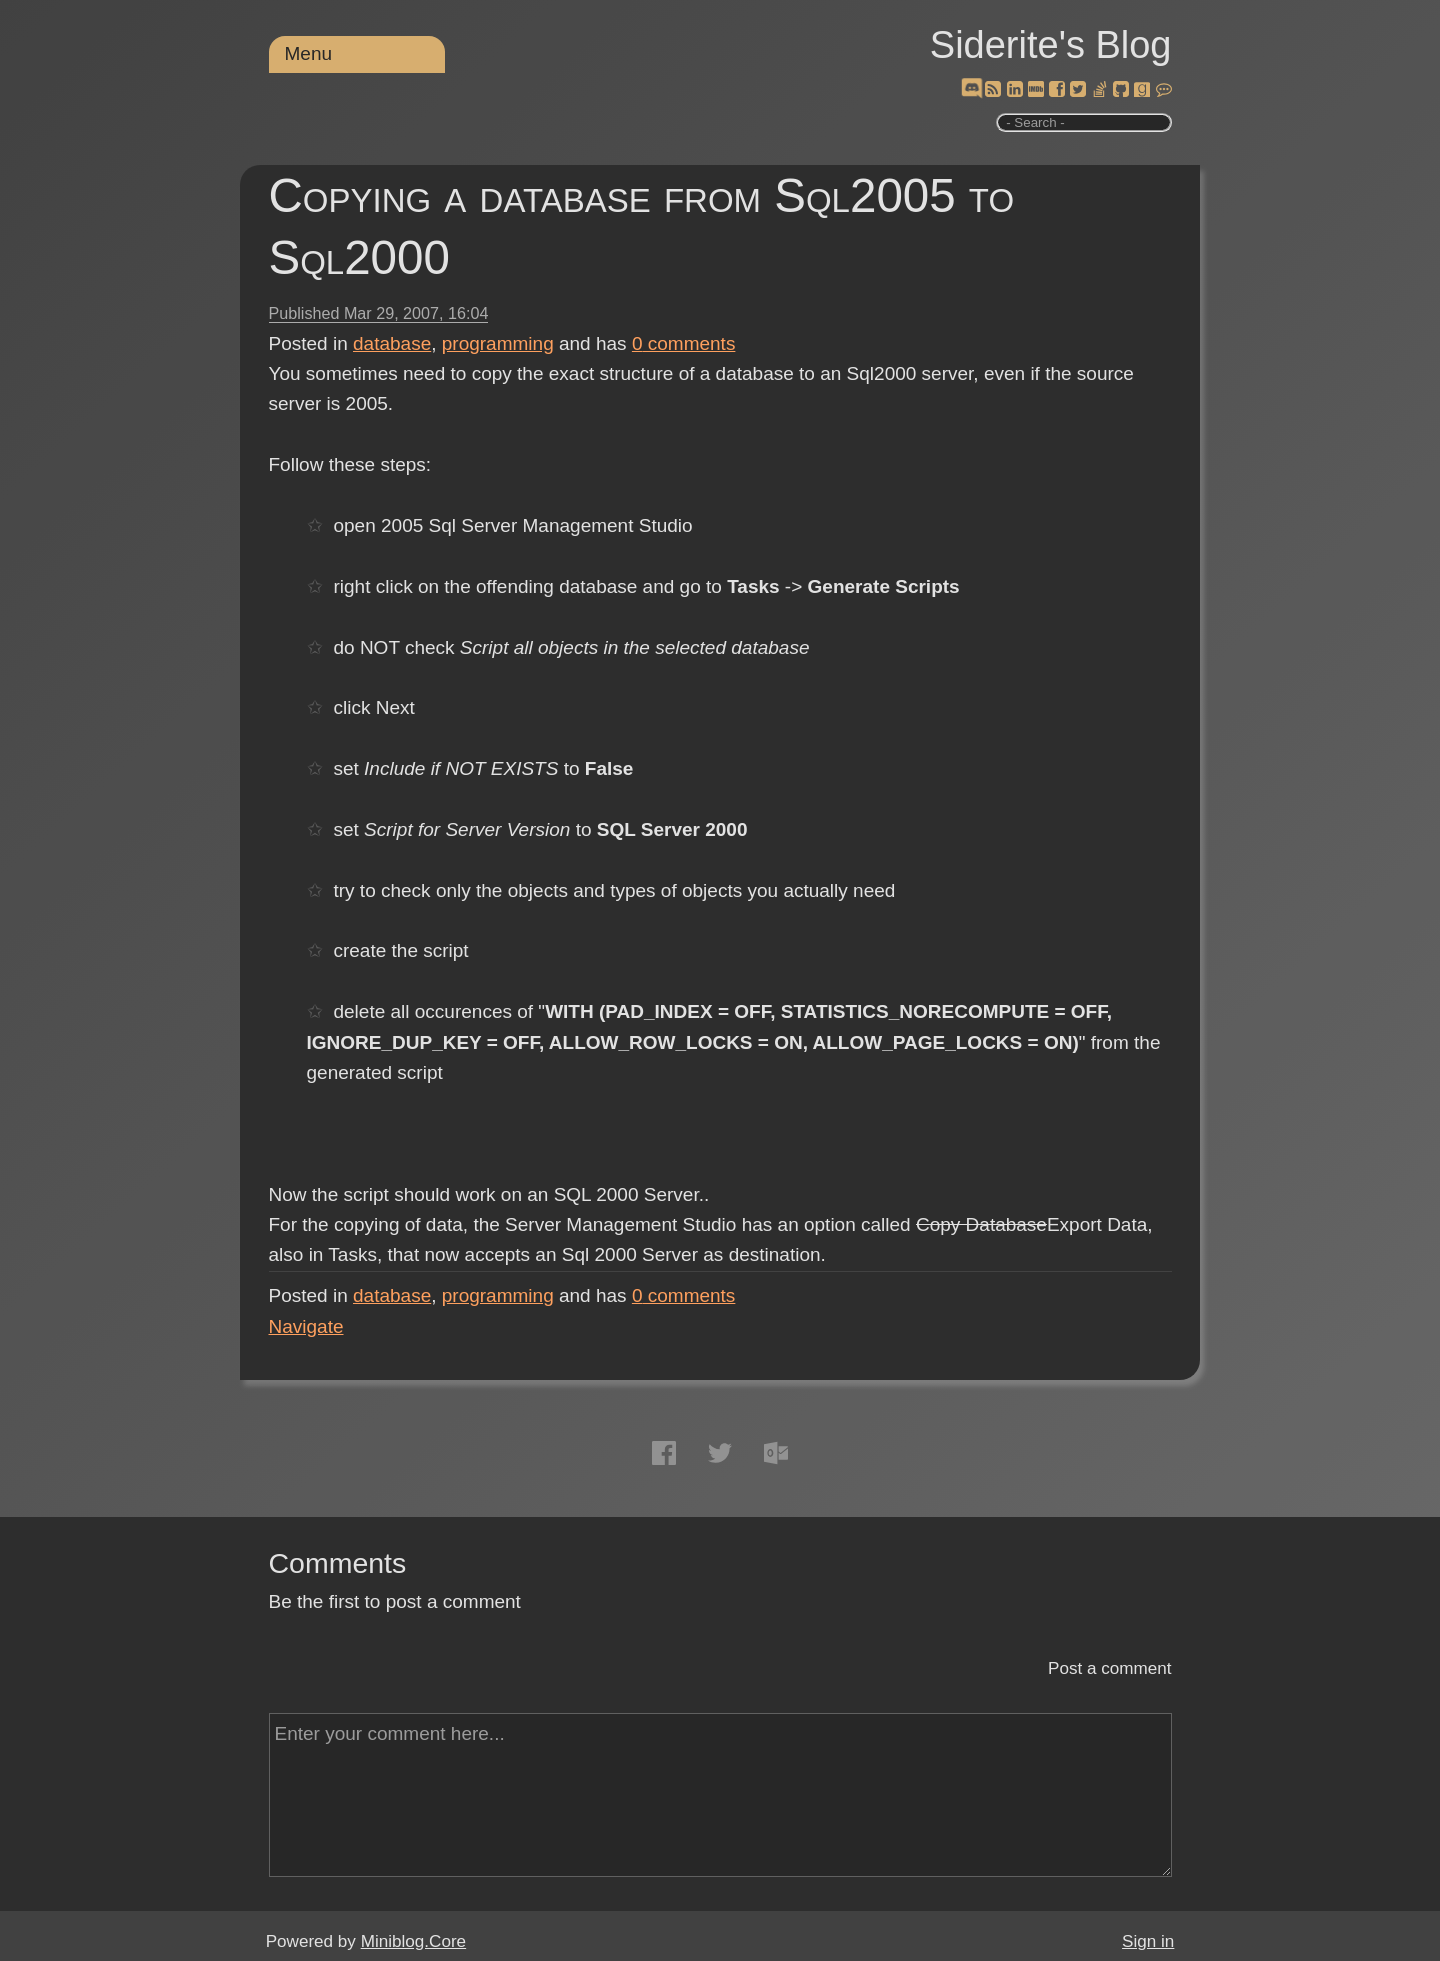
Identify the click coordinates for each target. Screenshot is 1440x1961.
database (392, 343)
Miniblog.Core (413, 1941)
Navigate (306, 1326)
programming (498, 343)
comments (684, 343)
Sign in (1148, 1941)
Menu (309, 53)
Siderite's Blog (1051, 45)
